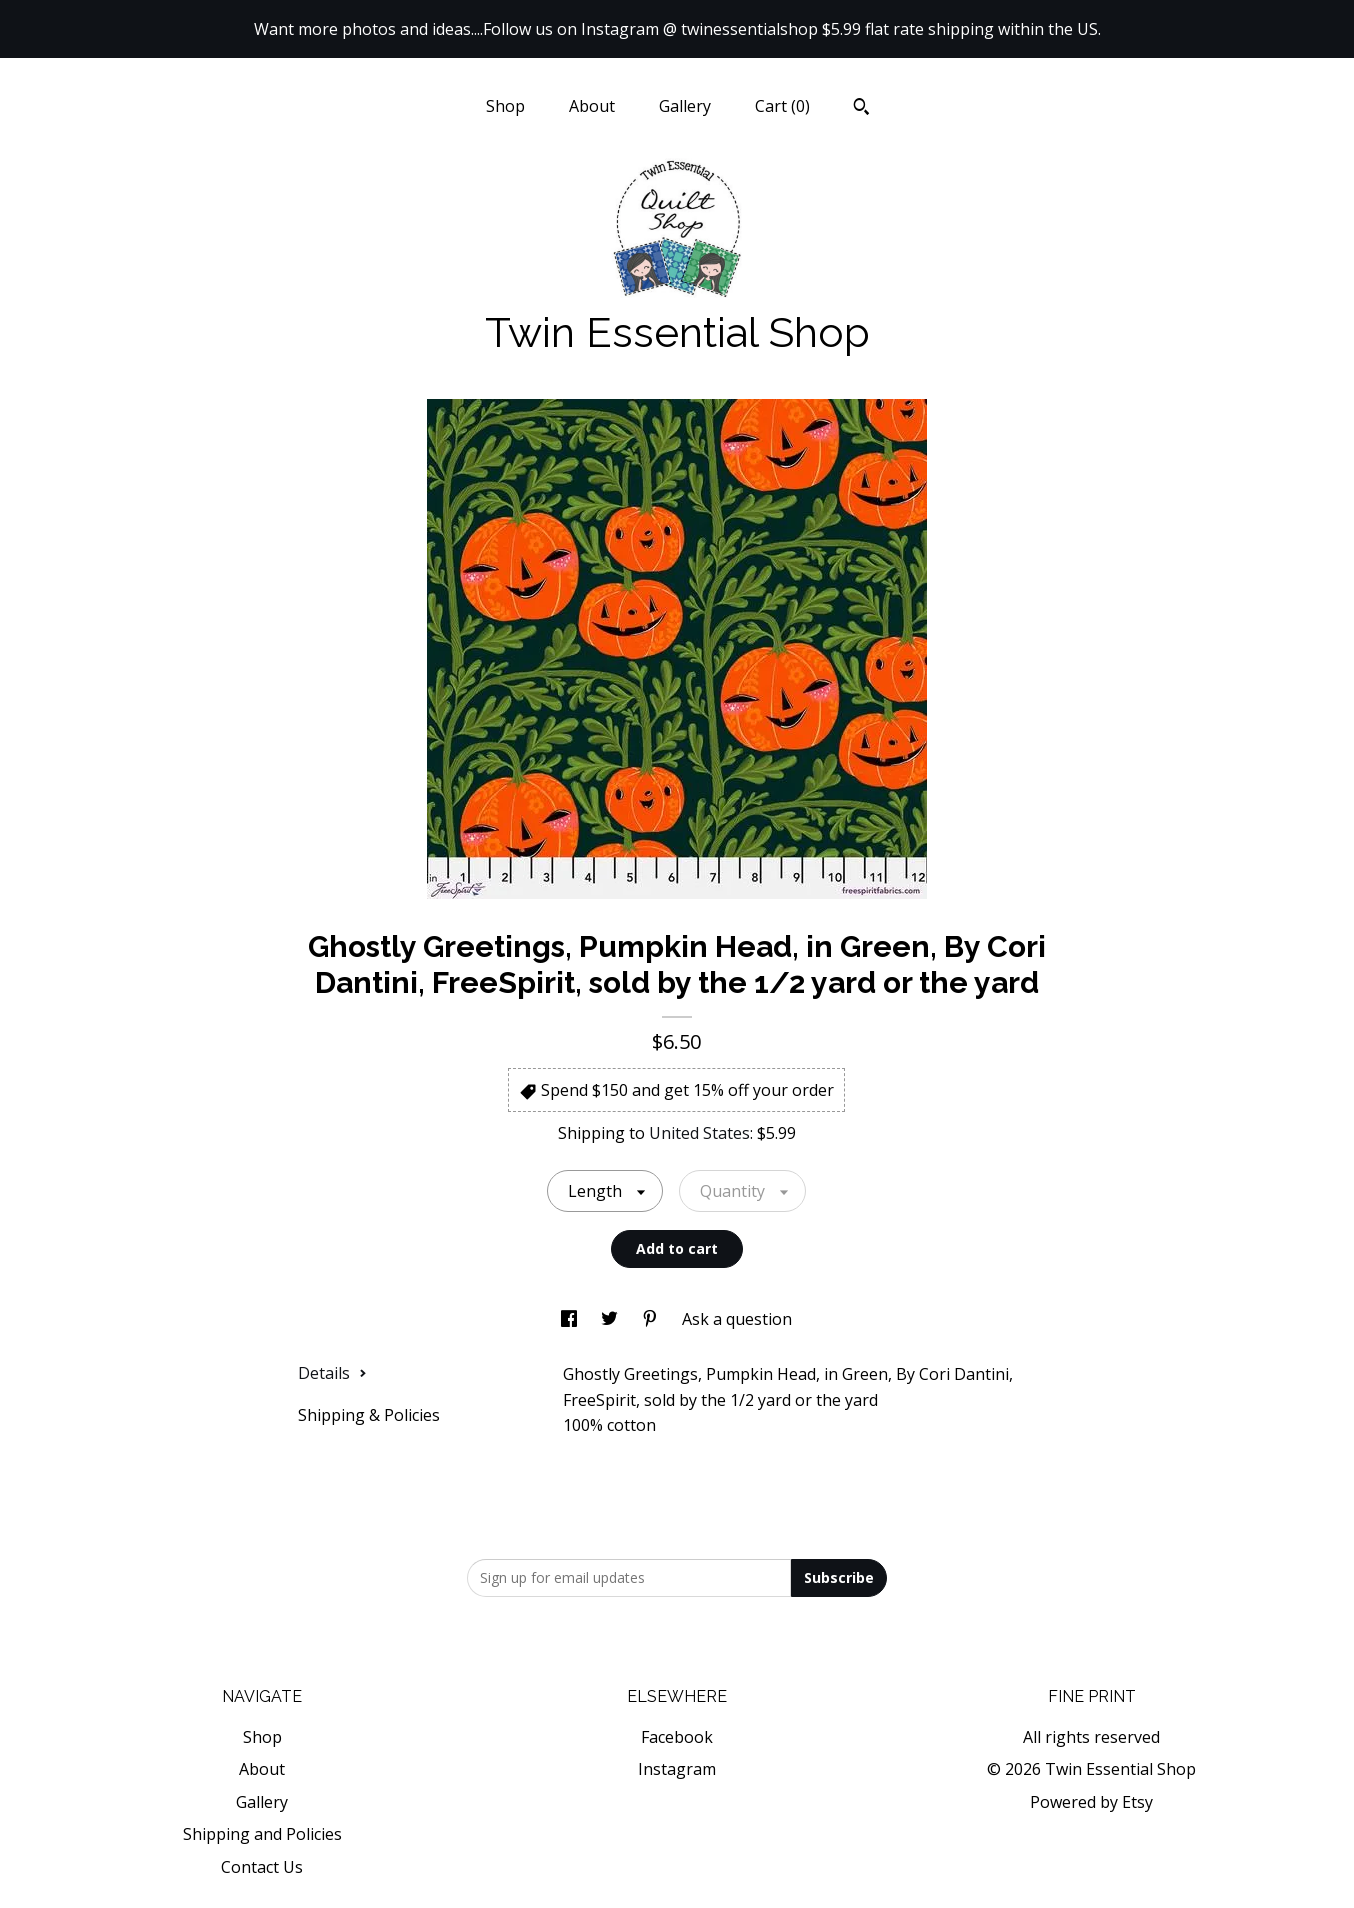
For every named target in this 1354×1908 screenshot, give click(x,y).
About (592, 106)
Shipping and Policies (262, 1834)
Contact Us (262, 1867)
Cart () (782, 106)
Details (332, 1373)
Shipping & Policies (369, 1415)
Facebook (677, 1737)
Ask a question (737, 1319)
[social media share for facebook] (571, 1319)
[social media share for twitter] (611, 1319)
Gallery (685, 106)
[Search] (861, 109)
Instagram (677, 1769)
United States (699, 1133)
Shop (505, 106)
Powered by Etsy (1091, 1802)
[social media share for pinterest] (652, 1319)
